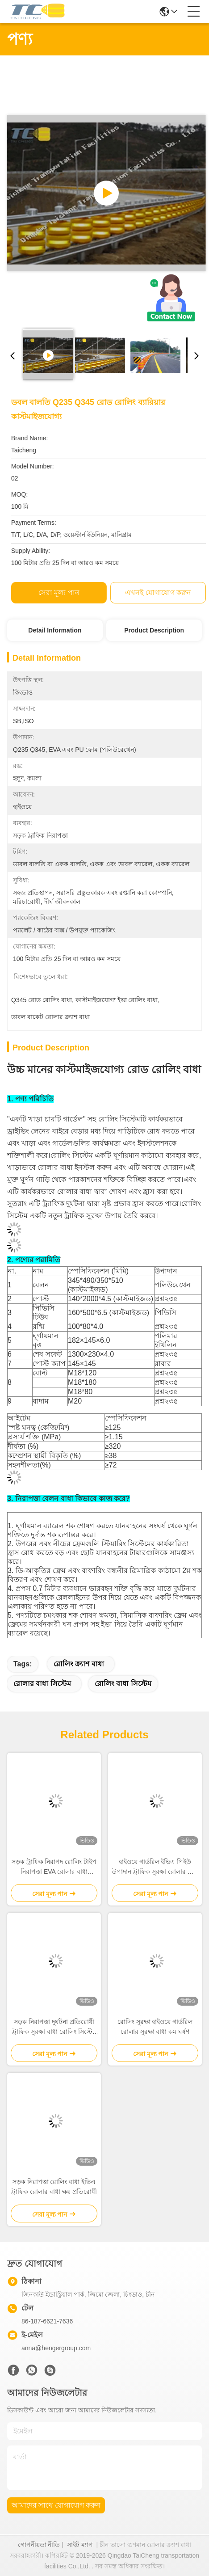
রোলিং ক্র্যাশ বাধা (79, 1664)
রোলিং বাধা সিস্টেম (123, 1683)
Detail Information (54, 630)
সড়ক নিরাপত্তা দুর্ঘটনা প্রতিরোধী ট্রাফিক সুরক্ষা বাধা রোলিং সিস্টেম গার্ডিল (54, 2027)
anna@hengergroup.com (56, 2348)
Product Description (154, 630)
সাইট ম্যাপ (80, 2544)
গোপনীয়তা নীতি (39, 2544)
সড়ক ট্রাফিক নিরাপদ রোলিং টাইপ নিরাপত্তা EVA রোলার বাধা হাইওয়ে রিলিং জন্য (54, 1867)
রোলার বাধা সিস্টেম (42, 1683)
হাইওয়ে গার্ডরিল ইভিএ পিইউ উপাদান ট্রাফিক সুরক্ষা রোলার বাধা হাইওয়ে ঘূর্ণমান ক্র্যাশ (155, 1867)
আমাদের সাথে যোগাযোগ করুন (56, 2505)
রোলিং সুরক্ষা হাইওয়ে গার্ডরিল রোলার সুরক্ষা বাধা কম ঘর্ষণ (155, 2026)
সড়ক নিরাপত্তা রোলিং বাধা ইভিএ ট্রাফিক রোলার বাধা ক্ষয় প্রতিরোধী (54, 2186)
